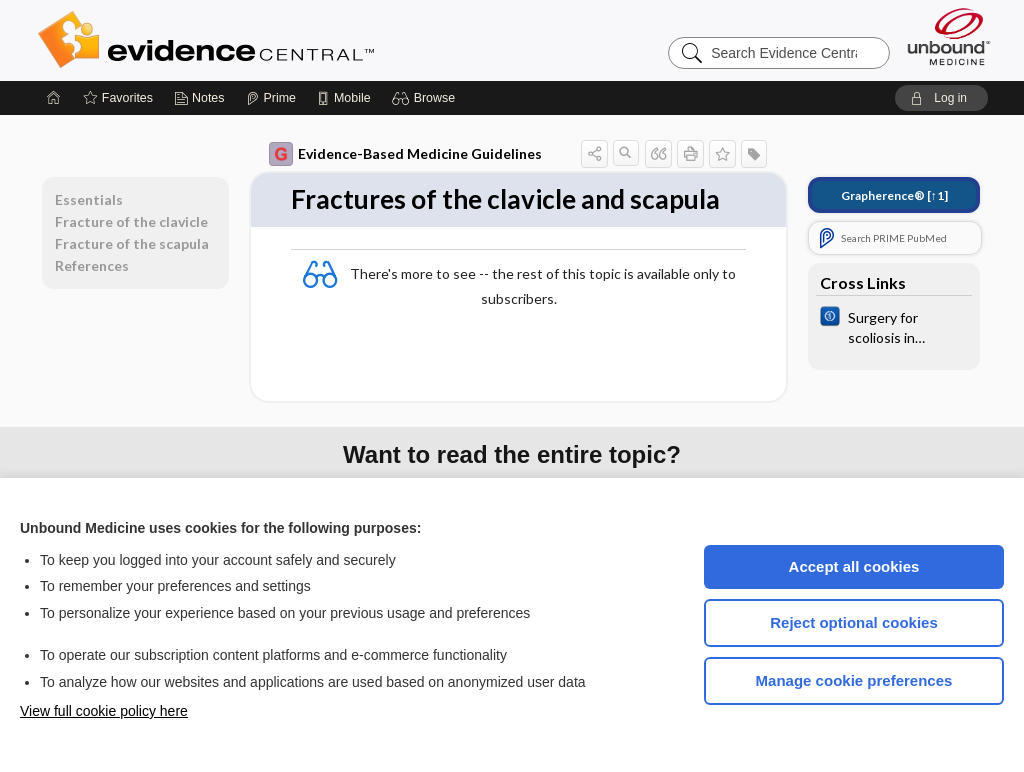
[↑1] (894, 195)
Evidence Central (286, 40)
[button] (426, 98)
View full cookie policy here (104, 711)
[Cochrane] (894, 326)
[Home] (54, 98)
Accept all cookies (854, 566)
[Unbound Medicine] (949, 36)
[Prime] (271, 98)
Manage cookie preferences (854, 680)
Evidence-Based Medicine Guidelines (405, 154)
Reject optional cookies (854, 622)
